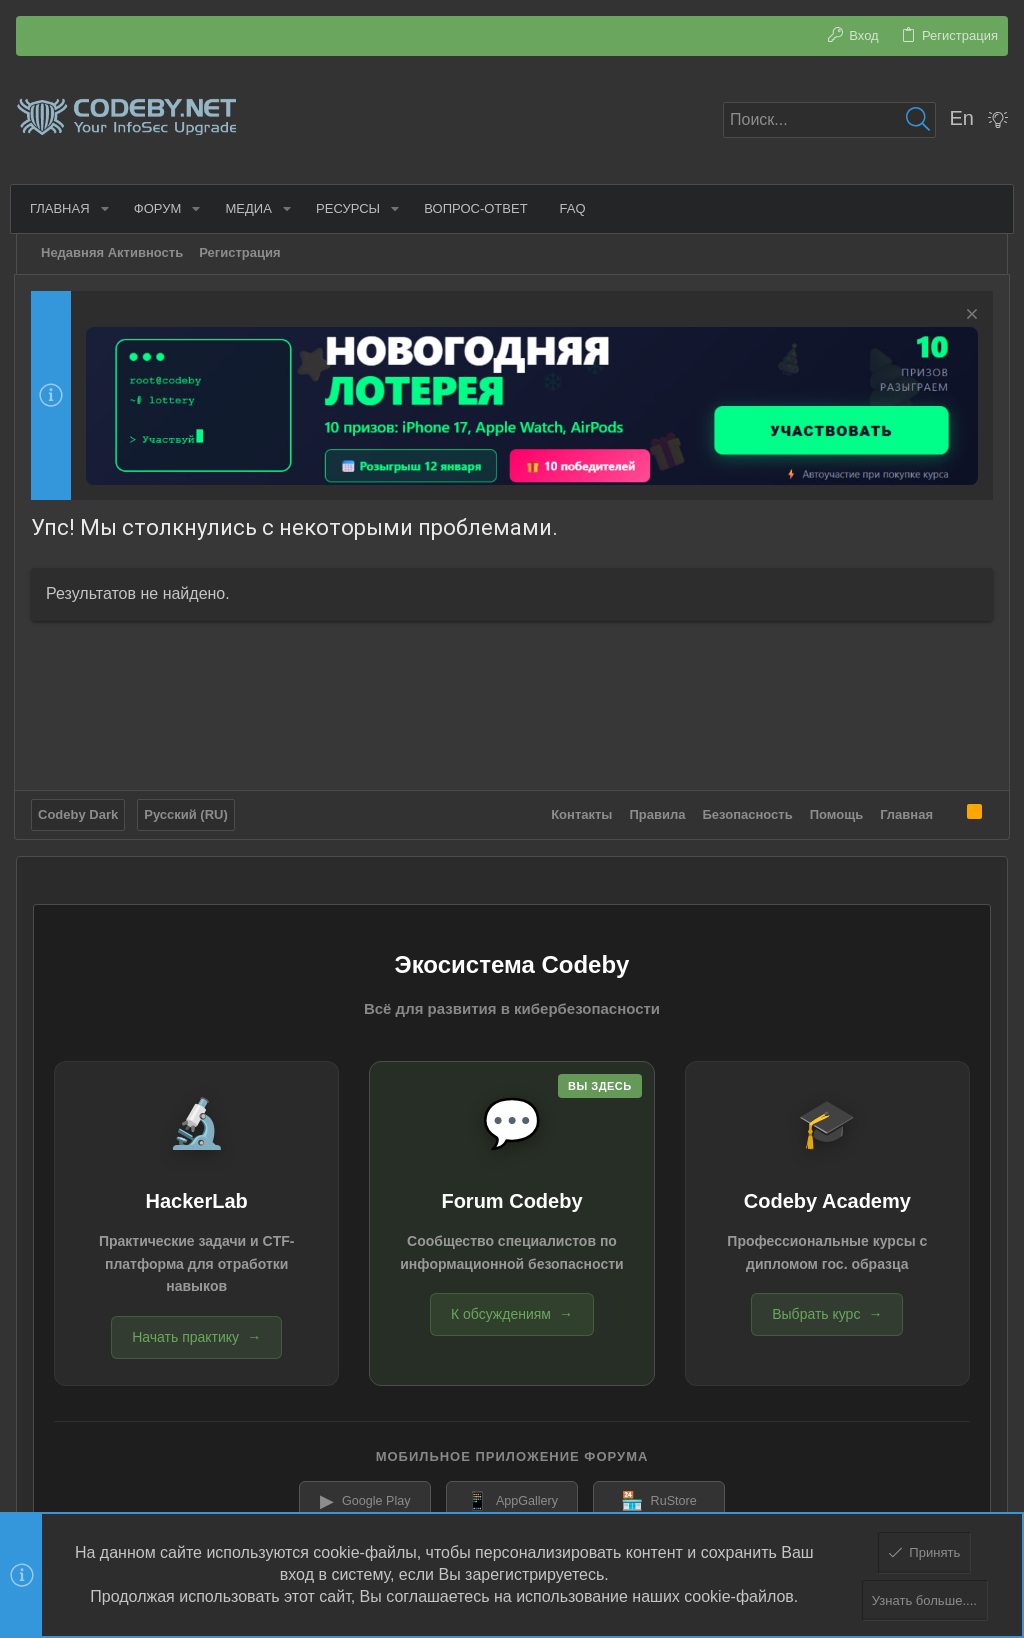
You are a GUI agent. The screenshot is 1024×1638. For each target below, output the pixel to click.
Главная (904, 811)
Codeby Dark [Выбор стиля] (80, 811)
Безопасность (746, 811)
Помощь (834, 811)
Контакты (579, 811)
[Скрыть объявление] (967, 316)
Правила (656, 811)
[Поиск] (829, 120)
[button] (108, 208)
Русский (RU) (188, 811)
